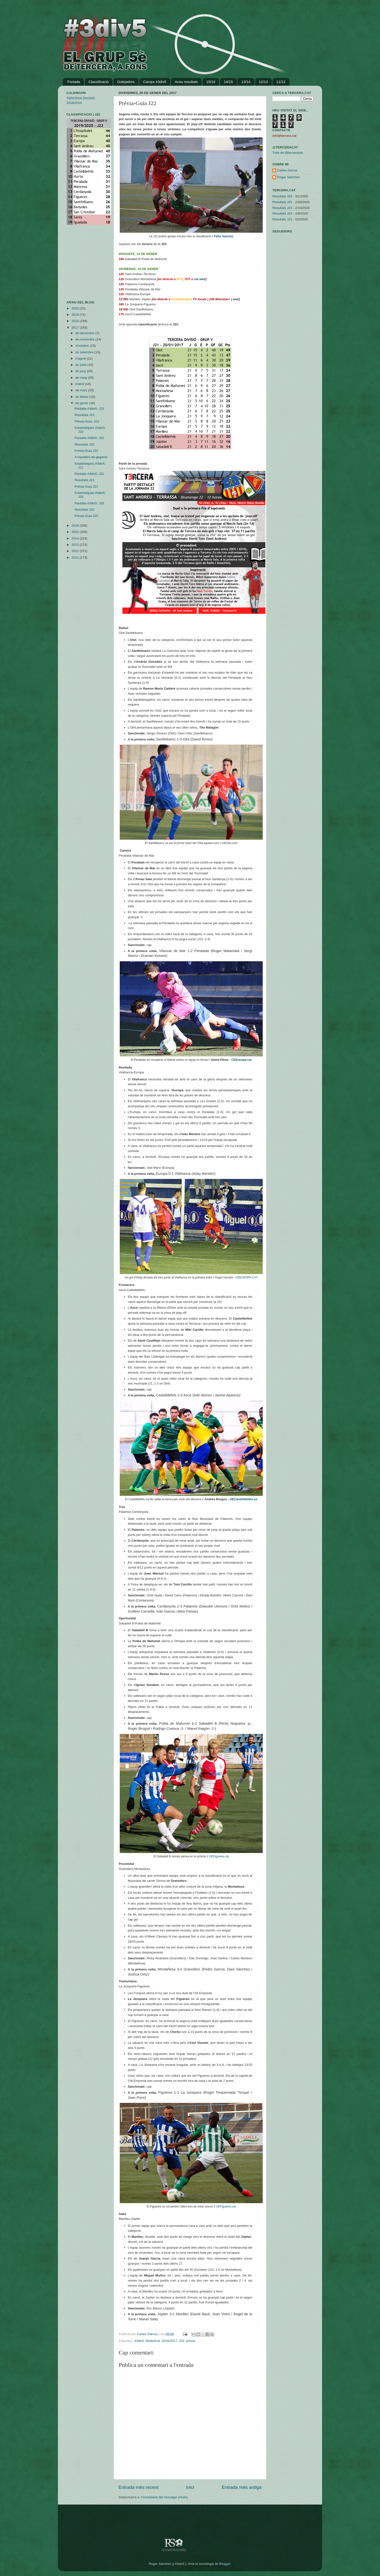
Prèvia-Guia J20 (86, 516)
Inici (190, 2487)
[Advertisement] (80, 263)
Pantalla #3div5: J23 (89, 408)
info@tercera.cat (284, 136)
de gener (82, 403)
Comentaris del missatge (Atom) (164, 2497)
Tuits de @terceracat (287, 152)
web (236, 299)
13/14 (245, 82)
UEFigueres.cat (219, 1856)
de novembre (85, 339)
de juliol (81, 365)
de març (81, 390)
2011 (75, 557)
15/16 (210, 82)
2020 (75, 308)
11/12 (280, 82)
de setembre (85, 352)
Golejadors (126, 82)
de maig (81, 377)
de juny (81, 371)
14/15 (228, 82)
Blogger (224, 2564)
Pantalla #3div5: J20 (89, 503)
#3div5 (139, 2341)
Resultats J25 (282, 202)
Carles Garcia (147, 2334)
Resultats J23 (85, 415)
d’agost (81, 358)
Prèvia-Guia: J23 (87, 421)
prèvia (190, 2341)
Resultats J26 (282, 196)
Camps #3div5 (154, 82)
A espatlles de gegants (91, 457)
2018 (75, 321)
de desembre (85, 333)
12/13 (263, 82)
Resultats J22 (85, 444)
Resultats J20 (85, 509)
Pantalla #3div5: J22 (89, 438)
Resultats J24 (282, 208)
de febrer (82, 397)
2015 (75, 532)
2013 (75, 544)
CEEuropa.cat (241, 1059)
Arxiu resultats (186, 82)
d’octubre (82, 345)
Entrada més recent (138, 2487)
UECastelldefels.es (244, 1499)
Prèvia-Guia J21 (86, 486)
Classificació (98, 82)
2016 (75, 525)
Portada (73, 82)
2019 (75, 314)
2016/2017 (169, 2341)
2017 (75, 327)
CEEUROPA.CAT (246, 1277)
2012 (75, 551)
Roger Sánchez (288, 177)
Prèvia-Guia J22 (86, 451)
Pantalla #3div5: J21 (89, 474)
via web (200, 279)
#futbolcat (153, 2341)
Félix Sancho (223, 236)
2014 (75, 538)
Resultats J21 (85, 480)
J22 (181, 2341)
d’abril (80, 384)
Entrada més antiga (241, 2487)
